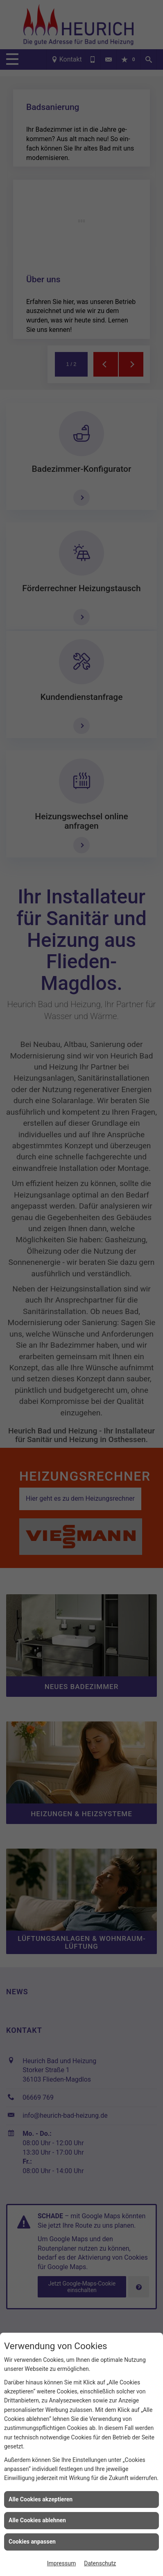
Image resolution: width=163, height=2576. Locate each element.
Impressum (61, 2563)
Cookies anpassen (32, 2541)
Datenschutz (100, 2563)
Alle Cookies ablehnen (37, 2520)
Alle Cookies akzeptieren (40, 2499)
